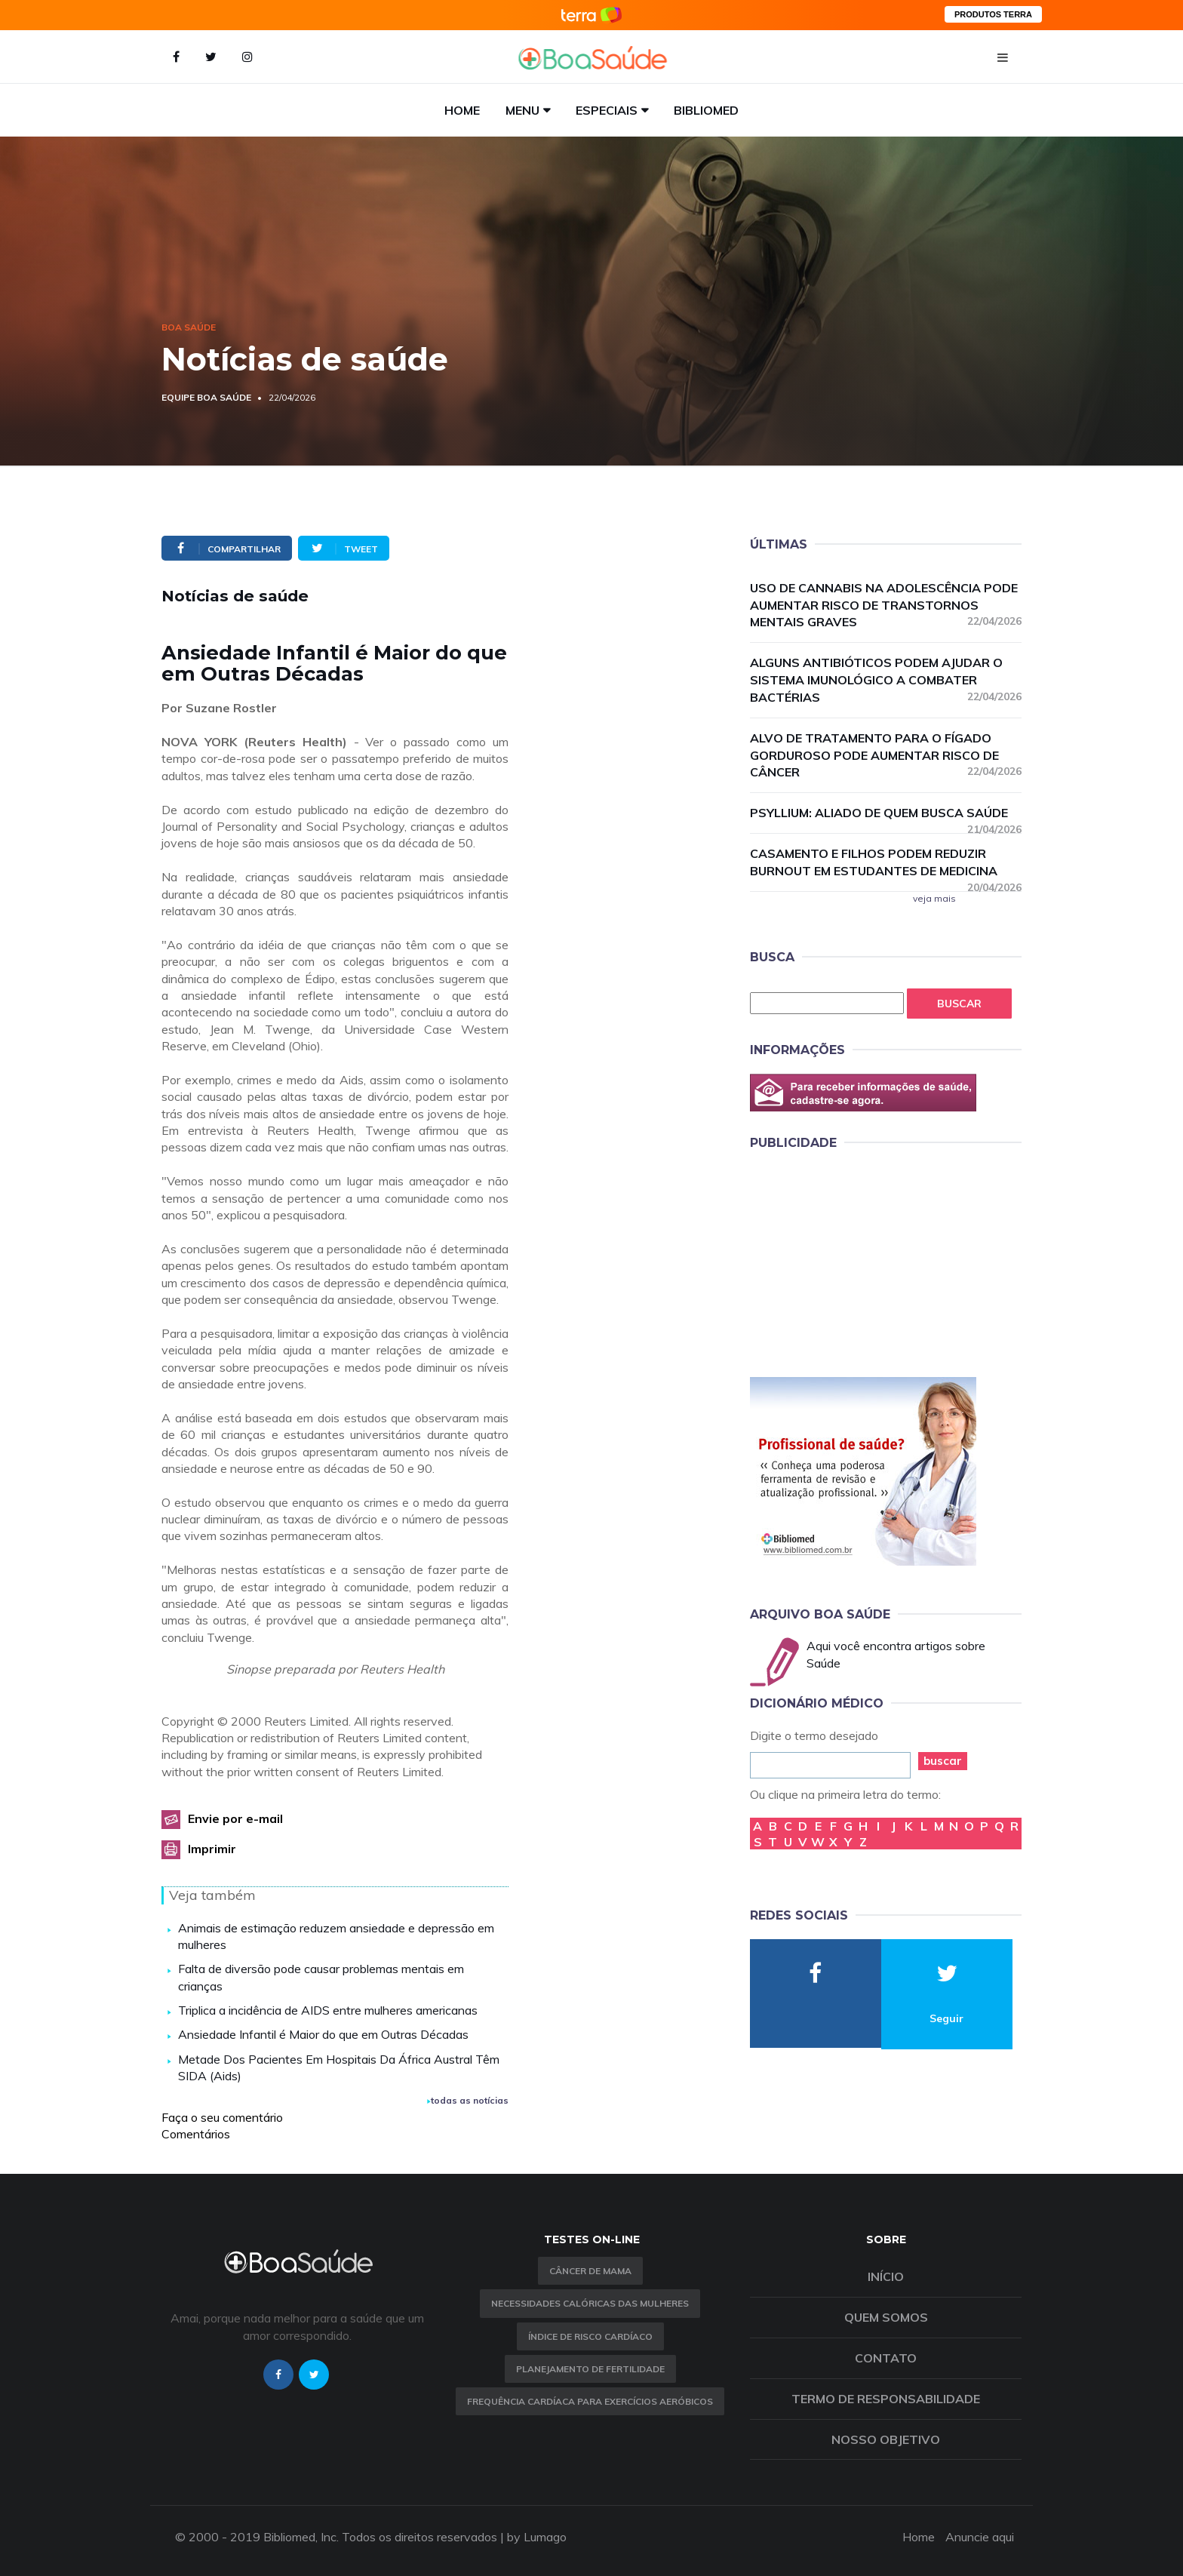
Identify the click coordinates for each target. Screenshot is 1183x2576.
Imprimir (212, 1848)
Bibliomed (706, 110)
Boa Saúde (188, 327)
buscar (942, 1761)
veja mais (934, 898)
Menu (522, 110)
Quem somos (886, 2317)
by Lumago (537, 2536)
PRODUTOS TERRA (993, 14)
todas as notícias (468, 2100)
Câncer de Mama (590, 2270)
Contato (886, 2357)
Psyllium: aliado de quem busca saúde (886, 813)
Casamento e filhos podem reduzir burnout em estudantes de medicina (886, 863)
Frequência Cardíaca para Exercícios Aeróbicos (590, 2401)
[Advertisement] (863, 1261)
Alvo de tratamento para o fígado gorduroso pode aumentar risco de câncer (886, 755)
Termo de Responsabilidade (885, 2398)
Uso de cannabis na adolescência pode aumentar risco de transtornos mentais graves (886, 605)
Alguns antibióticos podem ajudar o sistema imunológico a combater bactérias (886, 680)
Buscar (959, 1003)
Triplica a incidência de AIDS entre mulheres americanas (328, 2010)
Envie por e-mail (235, 1818)
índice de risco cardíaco (590, 2336)
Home (462, 110)
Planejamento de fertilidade (590, 2369)
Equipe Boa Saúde (206, 397)
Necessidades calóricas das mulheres (590, 2303)
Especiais (607, 110)
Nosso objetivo (885, 2439)
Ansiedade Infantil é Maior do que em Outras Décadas (323, 2034)
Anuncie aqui (979, 2536)
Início (886, 2276)
